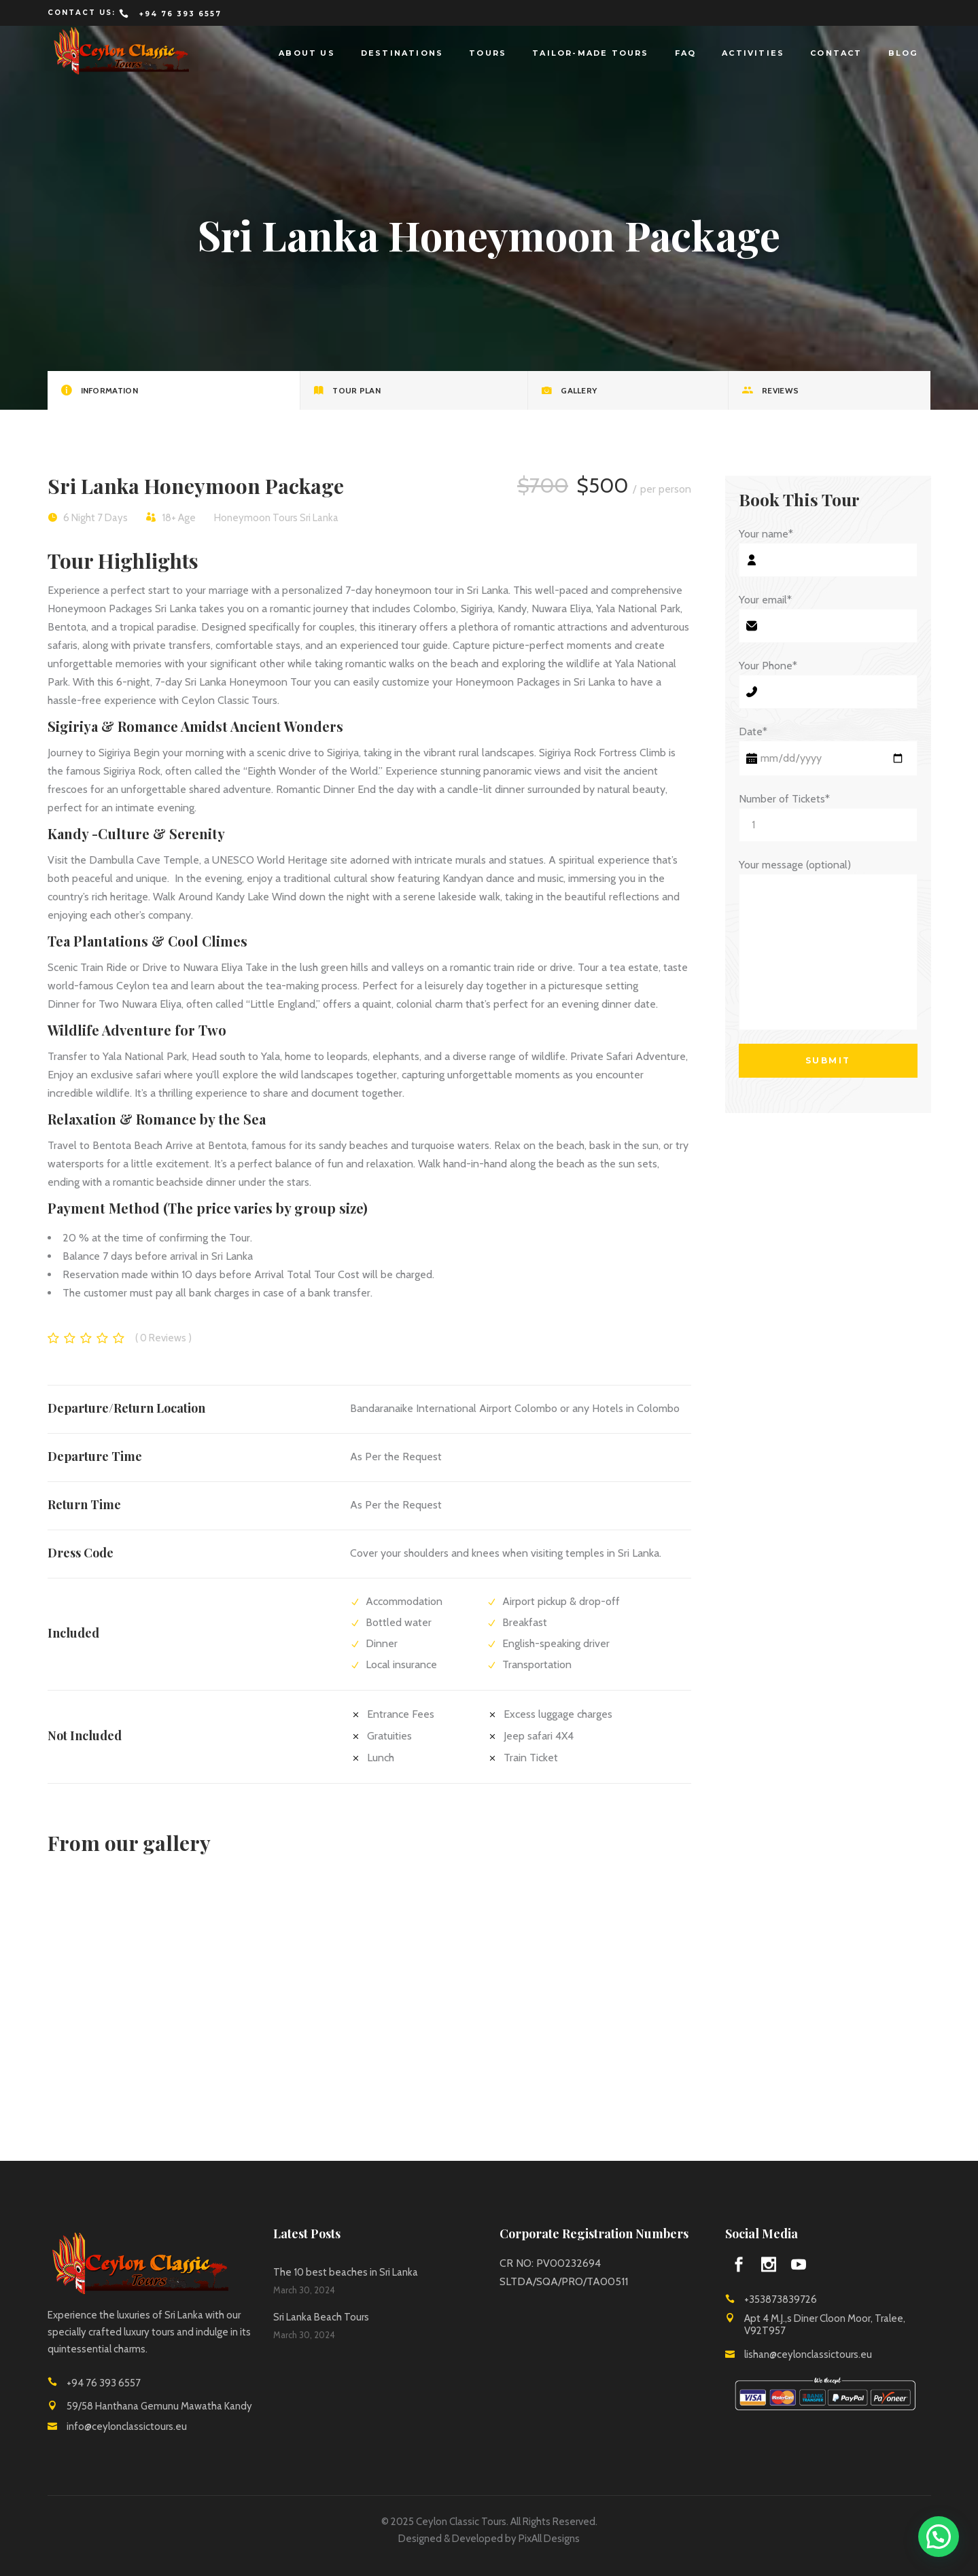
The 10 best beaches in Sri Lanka (345, 2272)
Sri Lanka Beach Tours (321, 2317)
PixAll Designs (549, 2539)
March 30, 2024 (304, 2289)
